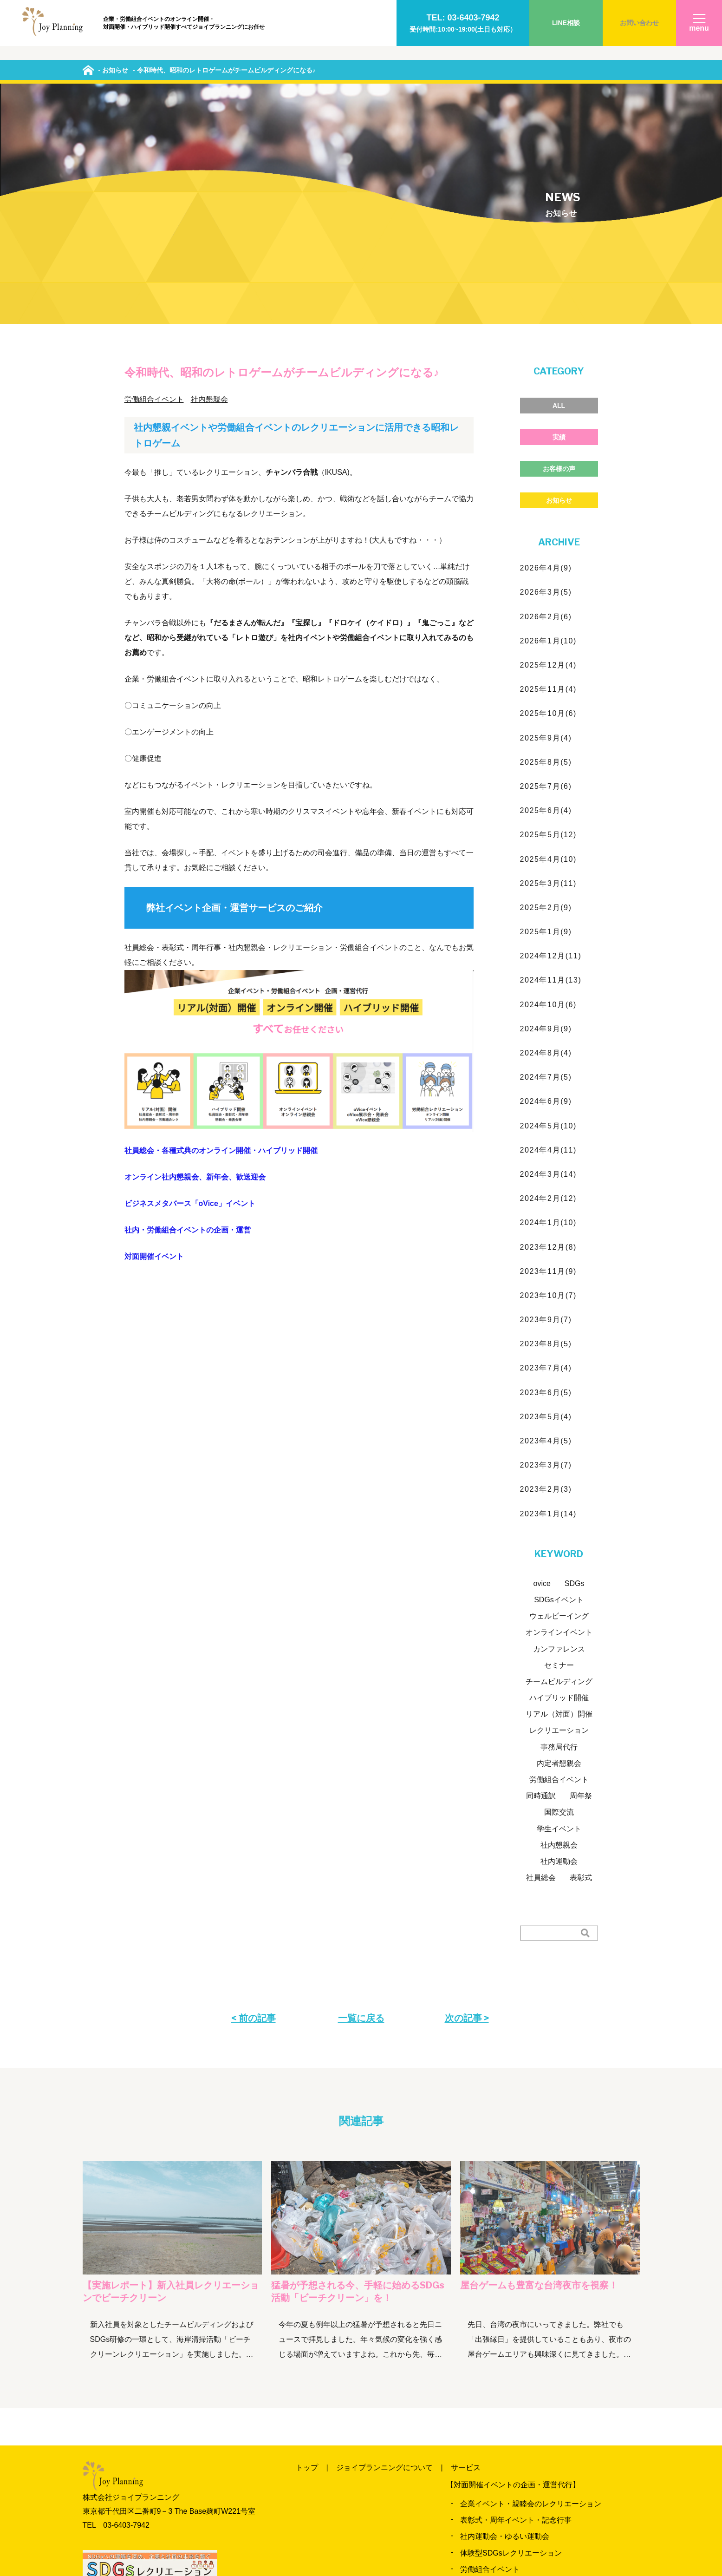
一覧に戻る (361, 1790)
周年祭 (581, 1568)
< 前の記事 (253, 1790)
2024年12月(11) (551, 728)
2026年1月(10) (548, 413)
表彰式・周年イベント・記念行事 (516, 2292)
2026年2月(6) (546, 389)
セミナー (559, 1438)
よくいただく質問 (325, 2526)
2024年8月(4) (546, 825)
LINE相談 (566, 22)
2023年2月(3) (546, 1262)
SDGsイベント (559, 1372)
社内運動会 (559, 1634)
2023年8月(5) (546, 1116)
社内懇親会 (209, 172)
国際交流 (559, 1585)
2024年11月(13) (551, 753)
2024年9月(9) (546, 801)
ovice (541, 1356)
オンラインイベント (559, 1405)
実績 (559, 209)
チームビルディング (559, 1454)
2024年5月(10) (548, 898)
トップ (307, 2240)
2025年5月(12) (548, 607)
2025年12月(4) (548, 437)
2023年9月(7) (546, 1092)
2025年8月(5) (546, 534)
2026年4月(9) (546, 340)
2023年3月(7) (546, 1237)
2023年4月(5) (546, 1213)
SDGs (575, 1356)
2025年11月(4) (548, 461)
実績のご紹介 (366, 2494)
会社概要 (451, 2526)
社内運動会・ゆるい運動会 (504, 2309)
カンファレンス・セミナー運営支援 (519, 2374)
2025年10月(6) (548, 486)
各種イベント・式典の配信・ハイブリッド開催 (538, 2461)
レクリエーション (559, 1503)
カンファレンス (559, 1421)
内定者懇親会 (559, 1536)
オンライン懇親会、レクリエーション (523, 2429)
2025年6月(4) (546, 583)
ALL (559, 178)
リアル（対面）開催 (559, 1486)
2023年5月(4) (546, 1189)
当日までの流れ (544, 2494)
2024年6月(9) (546, 874)
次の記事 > (467, 1790)
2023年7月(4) (546, 1141)
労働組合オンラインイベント (508, 2413)
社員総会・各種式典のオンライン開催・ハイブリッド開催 (221, 923)
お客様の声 (559, 241)
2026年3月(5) (546, 365)
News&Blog (481, 2494)
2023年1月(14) (548, 1286)
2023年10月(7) (548, 1068)
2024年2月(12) (548, 971)
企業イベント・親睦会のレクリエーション (530, 2276)
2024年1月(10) (548, 995)
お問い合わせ (639, 22)
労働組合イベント (154, 172)
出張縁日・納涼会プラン (501, 2358)
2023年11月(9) (548, 1044)
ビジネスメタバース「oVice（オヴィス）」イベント (547, 2445)
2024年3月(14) (548, 946)
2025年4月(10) (548, 632)
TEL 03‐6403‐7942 (116, 2297)
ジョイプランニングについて (384, 2240)
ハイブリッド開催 (559, 1470)
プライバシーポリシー (521, 2526)
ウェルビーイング (559, 1388)
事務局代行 (559, 1519)
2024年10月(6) (548, 777)
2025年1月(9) (546, 704)
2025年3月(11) (548, 656)
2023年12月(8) (548, 1019)
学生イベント (559, 1601)
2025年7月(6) (546, 559)
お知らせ (559, 272)
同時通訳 (541, 1568)
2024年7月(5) (546, 849)
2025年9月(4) (546, 510)
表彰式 (581, 1650)
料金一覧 (310, 2494)
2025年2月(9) (546, 680)
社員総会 (541, 1650)
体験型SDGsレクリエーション (511, 2325)
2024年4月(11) (548, 922)
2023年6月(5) (546, 1165)
